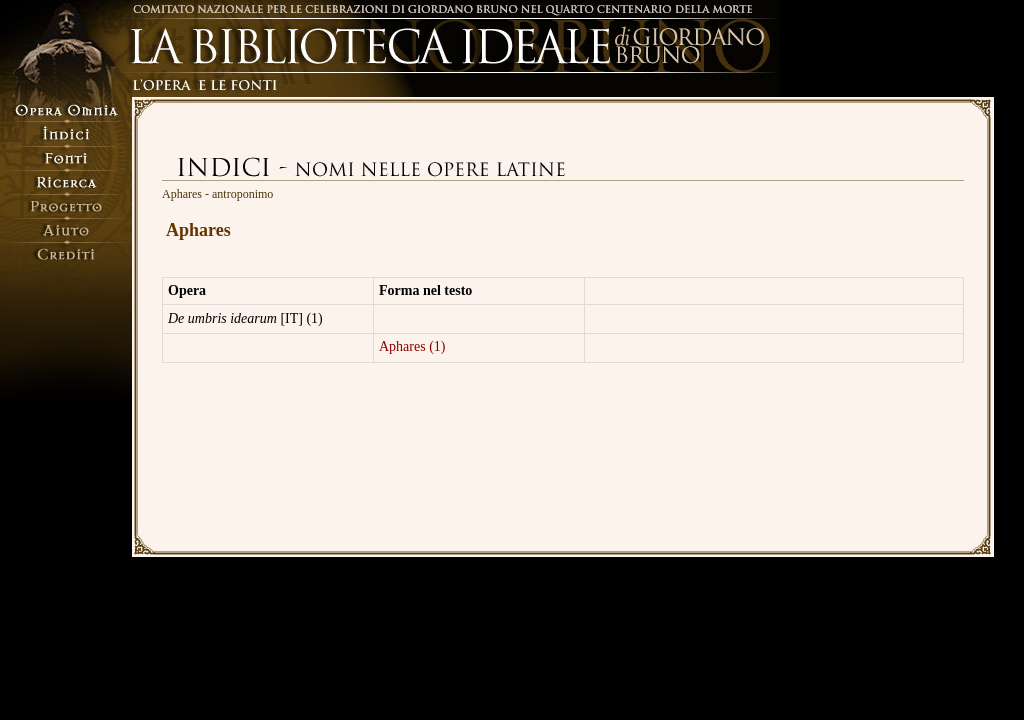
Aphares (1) (412, 346)
